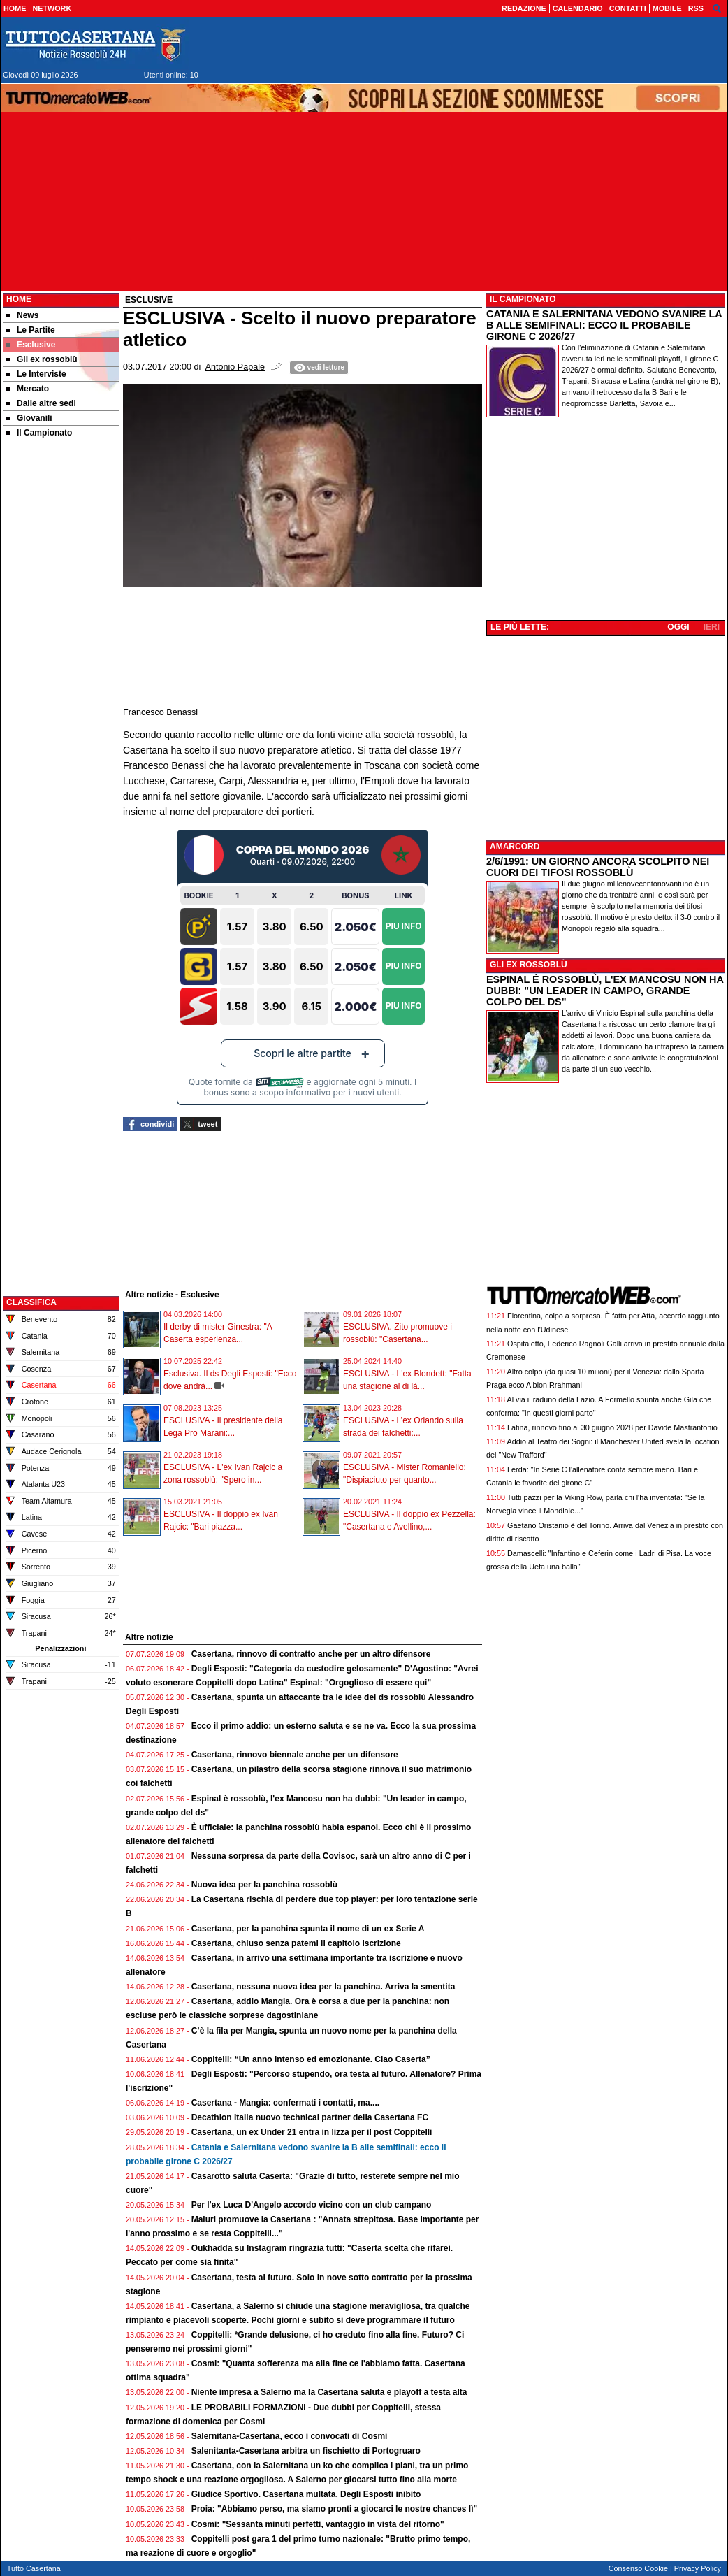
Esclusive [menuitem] (30, 345)
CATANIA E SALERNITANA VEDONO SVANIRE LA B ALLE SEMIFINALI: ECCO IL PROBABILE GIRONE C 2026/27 (604, 325)
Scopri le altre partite (302, 1053)
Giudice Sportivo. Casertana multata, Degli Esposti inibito (306, 2494)
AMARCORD (514, 846)
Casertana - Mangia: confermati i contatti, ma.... (285, 2103)
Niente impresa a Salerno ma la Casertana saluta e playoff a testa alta (329, 2392)
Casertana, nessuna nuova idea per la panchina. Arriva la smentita (323, 1987)
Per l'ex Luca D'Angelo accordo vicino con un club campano (311, 2205)
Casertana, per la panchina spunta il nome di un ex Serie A (308, 1929)
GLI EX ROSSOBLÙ (528, 965)
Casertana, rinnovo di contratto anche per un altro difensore (311, 1654)
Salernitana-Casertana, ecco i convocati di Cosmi (289, 2436)
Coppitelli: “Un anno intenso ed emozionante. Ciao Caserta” (310, 2059)
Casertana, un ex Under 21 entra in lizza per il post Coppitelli (311, 2132)
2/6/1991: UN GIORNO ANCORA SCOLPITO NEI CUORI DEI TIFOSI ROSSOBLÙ (597, 867)
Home (18, 299)
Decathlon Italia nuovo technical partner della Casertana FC (309, 2117)
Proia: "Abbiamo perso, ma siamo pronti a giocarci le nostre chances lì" (334, 2509)
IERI (712, 627)
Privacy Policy (697, 2568)
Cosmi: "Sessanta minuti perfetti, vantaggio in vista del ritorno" (317, 2524)
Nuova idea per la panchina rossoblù (264, 1885)
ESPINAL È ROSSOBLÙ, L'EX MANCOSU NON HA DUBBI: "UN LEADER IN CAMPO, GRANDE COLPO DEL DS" (604, 990)
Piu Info (404, 926)
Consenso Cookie (638, 2568)
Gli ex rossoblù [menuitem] (42, 359)
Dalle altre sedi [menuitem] (41, 403)
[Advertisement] (61, 662)
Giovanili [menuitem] (29, 418)
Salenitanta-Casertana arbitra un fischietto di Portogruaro (306, 2451)
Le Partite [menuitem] (30, 330)
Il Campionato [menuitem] (39, 433)
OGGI (678, 627)
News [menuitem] (22, 315)
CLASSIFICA (31, 1302)
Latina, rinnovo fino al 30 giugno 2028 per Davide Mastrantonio (612, 1427)
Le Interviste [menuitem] (36, 374)
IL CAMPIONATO (523, 299)
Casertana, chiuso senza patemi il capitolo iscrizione (296, 1943)
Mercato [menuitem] (27, 389)
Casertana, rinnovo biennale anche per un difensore (294, 1755)
